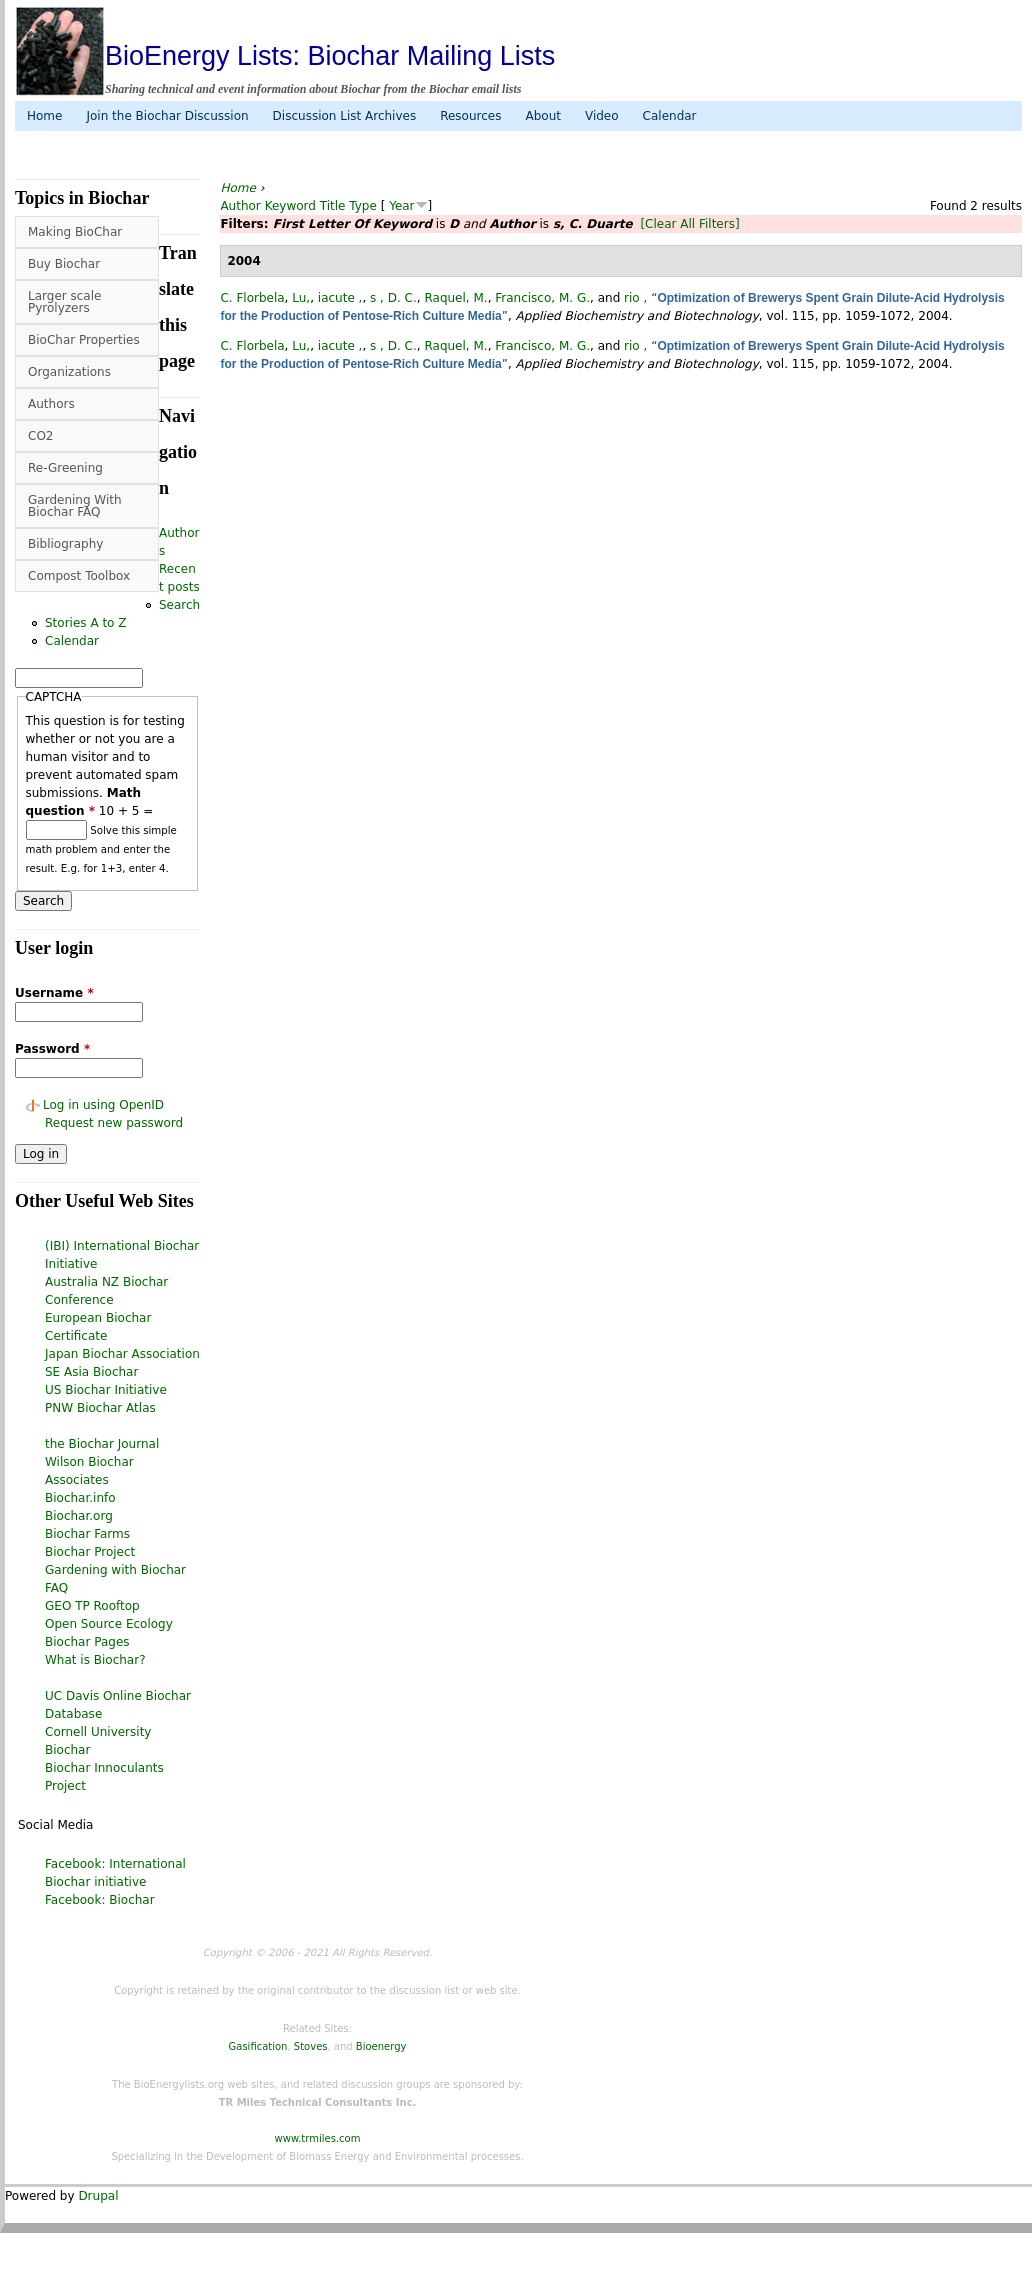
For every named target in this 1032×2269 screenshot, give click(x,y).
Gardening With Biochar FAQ (75, 506)
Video (602, 116)
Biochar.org (79, 1516)
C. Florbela (252, 298)
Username (54, 993)
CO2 (40, 436)
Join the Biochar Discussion (167, 116)
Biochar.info (80, 1498)
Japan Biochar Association (122, 1354)
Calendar (670, 116)
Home (44, 116)
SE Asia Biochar (91, 1372)
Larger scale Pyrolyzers (64, 302)
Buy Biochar (64, 264)
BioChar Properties (84, 340)
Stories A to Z (86, 623)
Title (333, 206)
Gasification (258, 2046)
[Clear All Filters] (689, 224)
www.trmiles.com (318, 2138)
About (542, 116)
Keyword (290, 206)
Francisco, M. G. (542, 298)
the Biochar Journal (102, 1444)
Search (179, 605)
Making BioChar (75, 232)
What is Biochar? (95, 1660)
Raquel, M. (455, 298)
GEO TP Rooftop (92, 1606)
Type (363, 206)
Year (401, 206)
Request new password (114, 1123)
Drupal (98, 2196)
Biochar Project (90, 1552)
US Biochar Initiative (106, 1390)
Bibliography (65, 544)
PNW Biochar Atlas (100, 1408)
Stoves (311, 2046)
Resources (470, 116)
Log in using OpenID (103, 1105)
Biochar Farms (87, 1534)
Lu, (301, 298)
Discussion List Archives (345, 116)
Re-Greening (65, 468)
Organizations (69, 372)
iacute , (340, 298)
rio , (635, 298)
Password (52, 1049)
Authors (51, 404)
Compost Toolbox (79, 576)
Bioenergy (381, 2046)
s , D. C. (393, 298)
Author (240, 206)
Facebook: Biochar (100, 1900)
